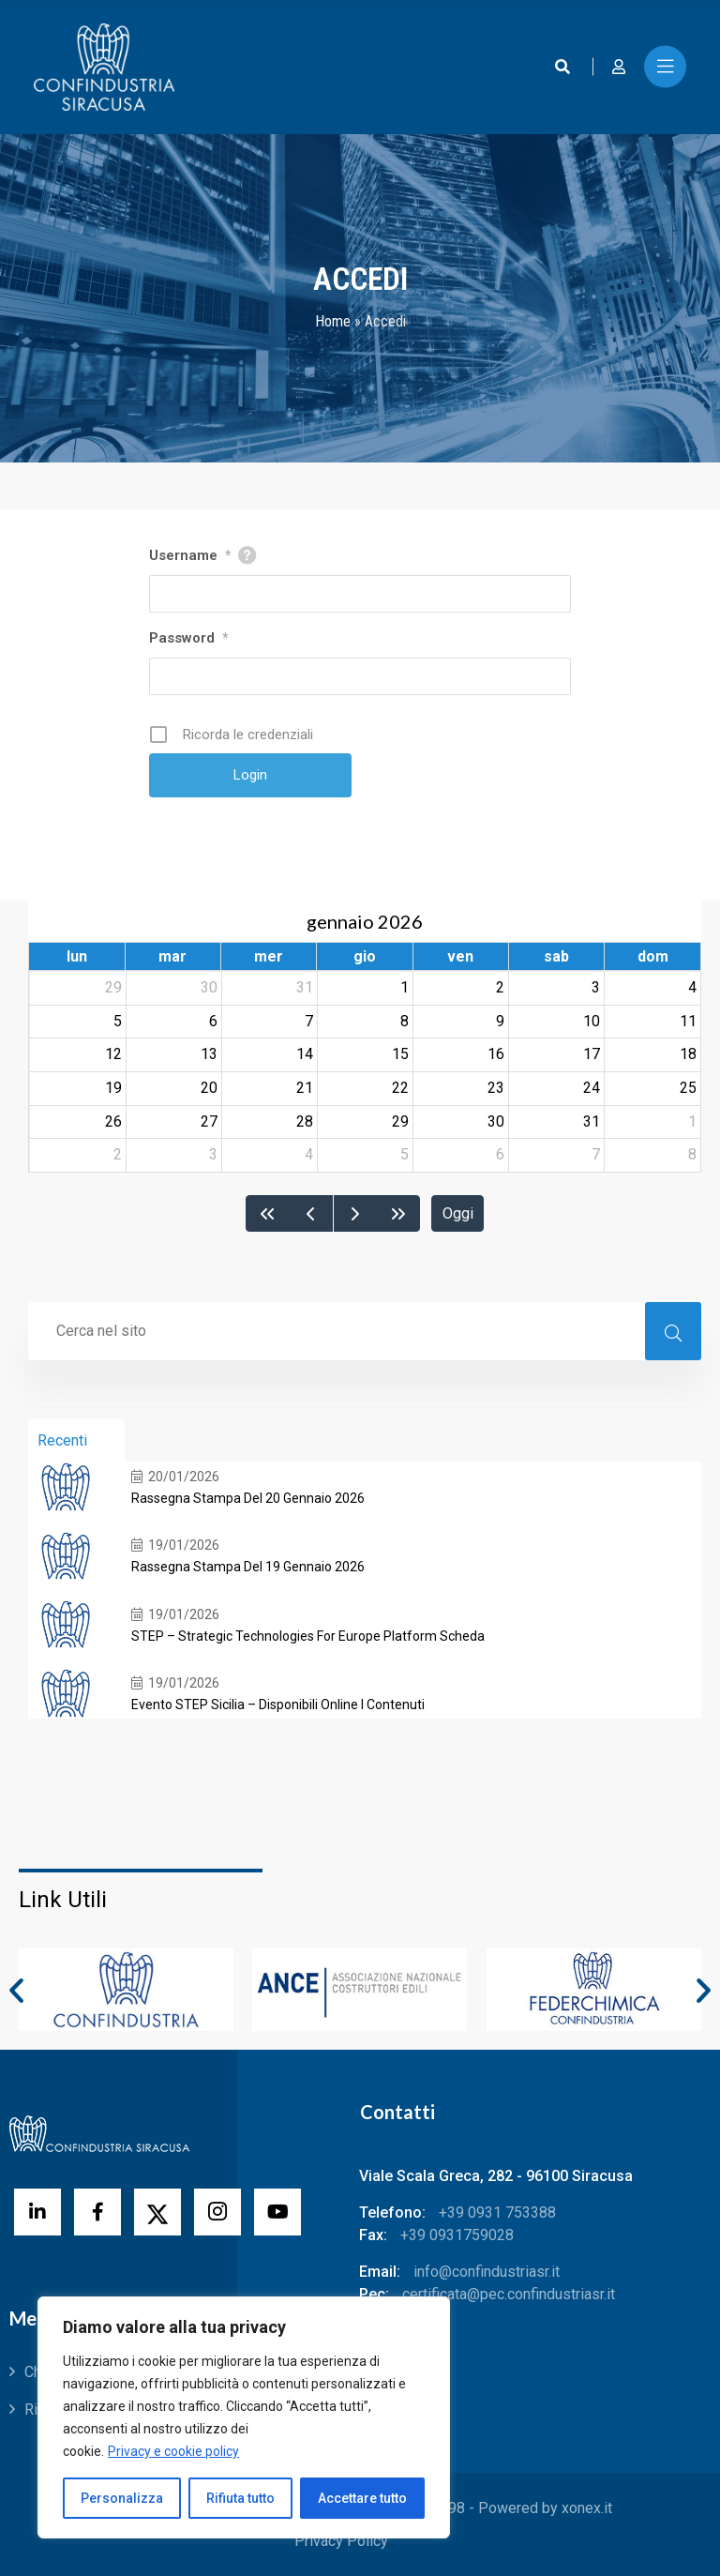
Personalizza (122, 2498)
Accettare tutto (362, 2498)
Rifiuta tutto (240, 2498)
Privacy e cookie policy (173, 2451)
